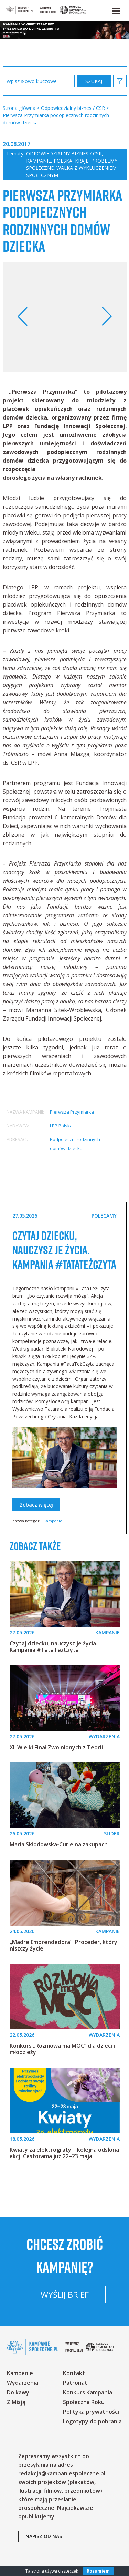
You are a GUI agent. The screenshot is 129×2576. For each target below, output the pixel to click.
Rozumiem (98, 2571)
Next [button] (106, 316)
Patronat (75, 2383)
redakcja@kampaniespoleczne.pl (61, 2473)
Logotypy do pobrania (92, 2421)
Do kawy (18, 2392)
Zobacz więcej (36, 1504)
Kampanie (38, 160)
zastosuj (94, 81)
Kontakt (74, 2373)
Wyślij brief (65, 2294)
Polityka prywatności (91, 2411)
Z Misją (16, 2402)
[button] (116, 9)
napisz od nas (43, 2536)
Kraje (81, 160)
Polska (63, 160)
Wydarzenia (22, 2383)
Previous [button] (23, 316)
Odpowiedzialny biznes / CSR (64, 153)
